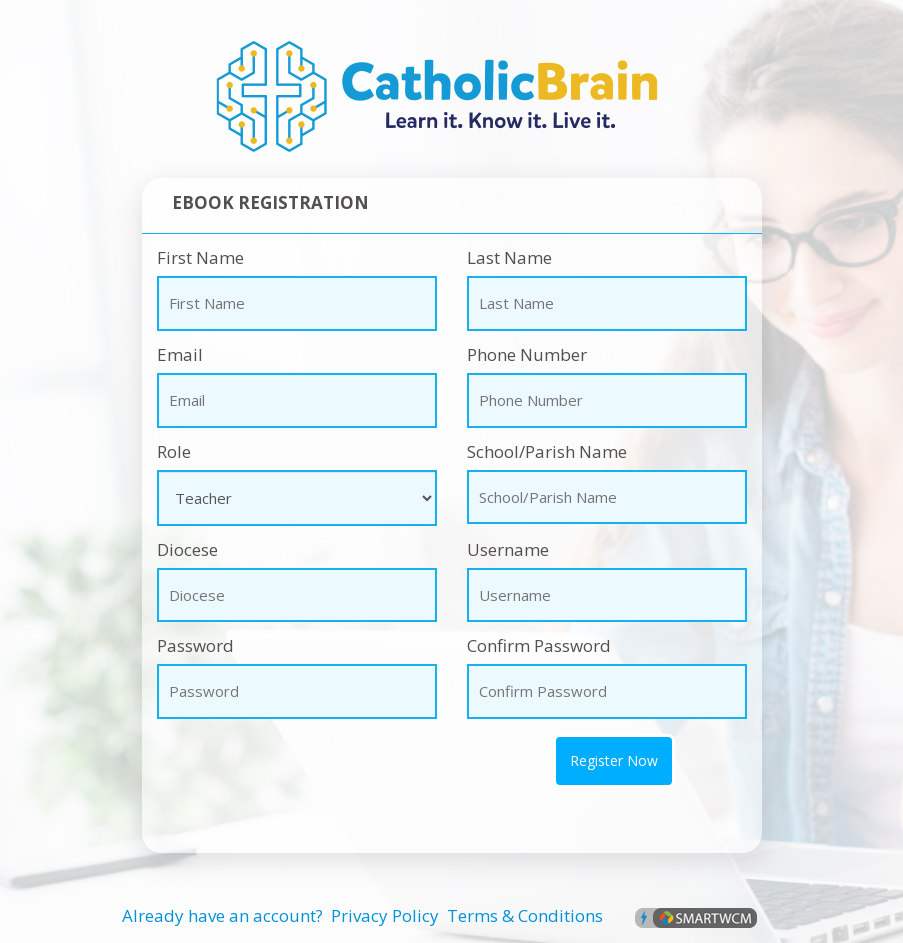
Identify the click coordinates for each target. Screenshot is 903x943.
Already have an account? (222, 915)
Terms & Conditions (525, 915)
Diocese (187, 549)
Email (180, 354)
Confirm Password (539, 645)
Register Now (614, 760)
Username (508, 549)
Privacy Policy (385, 915)
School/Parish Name (547, 451)
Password (195, 645)
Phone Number (527, 354)
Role (174, 451)
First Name (200, 257)
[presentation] (259, 764)
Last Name (509, 257)
